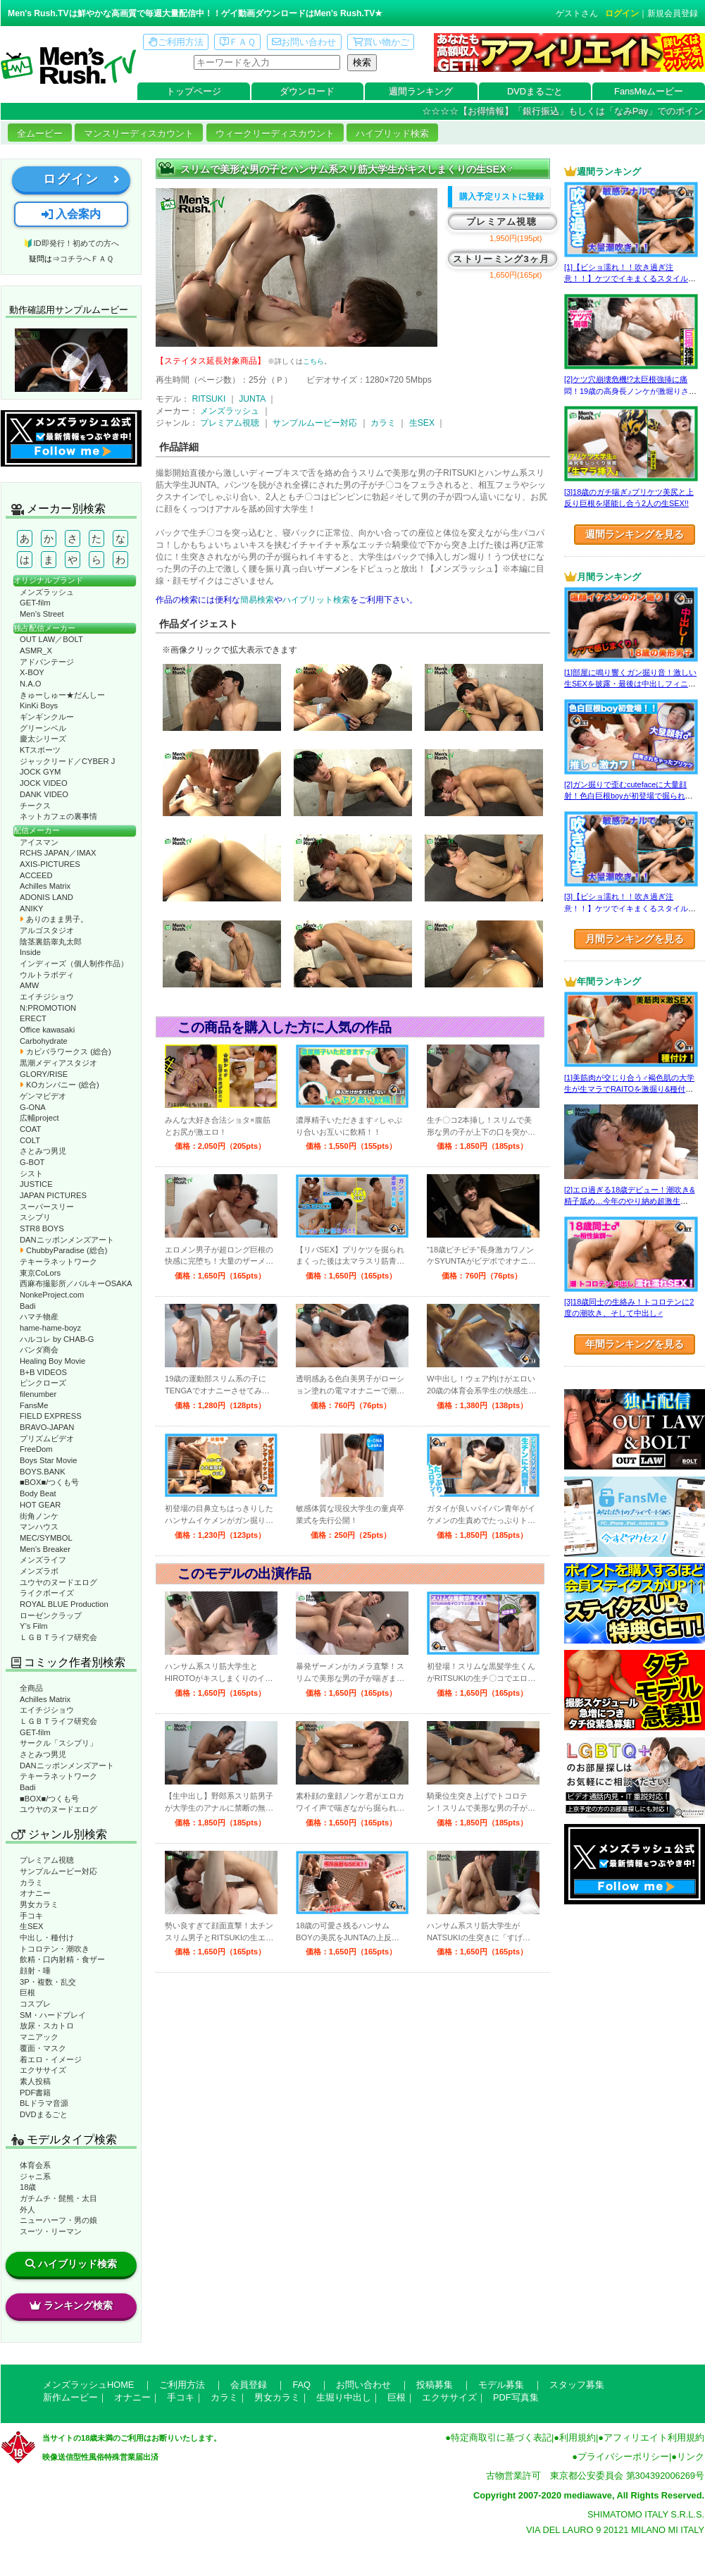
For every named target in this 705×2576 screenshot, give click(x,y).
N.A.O (30, 683)
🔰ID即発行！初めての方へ (70, 243)
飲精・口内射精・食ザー (62, 1959)
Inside (30, 952)
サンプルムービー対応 (58, 1871)
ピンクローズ (43, 1383)
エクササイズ (43, 2070)
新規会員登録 (672, 13)
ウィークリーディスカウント (275, 133)
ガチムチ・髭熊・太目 (58, 2198)
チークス (35, 805)
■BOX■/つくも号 (49, 1482)
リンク (690, 2456)
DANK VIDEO (44, 794)
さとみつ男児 (43, 1151)
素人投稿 (35, 2081)
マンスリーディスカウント (139, 133)
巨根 (27, 1992)
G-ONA (33, 1107)
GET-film (35, 602)
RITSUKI (208, 399)
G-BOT (32, 1162)
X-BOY (32, 672)
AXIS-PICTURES (50, 864)
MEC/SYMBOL (46, 1538)
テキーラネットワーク (58, 1261)
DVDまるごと (535, 91)
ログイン (622, 13)
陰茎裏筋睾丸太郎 (51, 941)
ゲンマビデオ (43, 1096)
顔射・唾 (35, 1970)
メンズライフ (43, 1559)
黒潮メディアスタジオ (58, 1063)
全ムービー (40, 133)
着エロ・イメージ (51, 2059)
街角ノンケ (39, 1516)
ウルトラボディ (47, 974)
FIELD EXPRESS (51, 1416)
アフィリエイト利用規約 (654, 2437)
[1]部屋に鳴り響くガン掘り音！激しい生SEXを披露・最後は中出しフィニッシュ (630, 684)
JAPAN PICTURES (53, 1195)
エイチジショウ (47, 996)
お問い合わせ (304, 42)
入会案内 (71, 214)
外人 (27, 2209)
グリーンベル (43, 728)
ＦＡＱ (238, 42)
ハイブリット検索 (316, 600)
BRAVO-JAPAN (47, 1427)
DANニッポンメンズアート (67, 1239)
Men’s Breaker (45, 1549)
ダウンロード (307, 91)
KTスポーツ (40, 750)
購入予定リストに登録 (501, 197)
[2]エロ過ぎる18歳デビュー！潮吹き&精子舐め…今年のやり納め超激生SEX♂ (629, 1201)
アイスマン (39, 842)
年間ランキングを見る (634, 1344)
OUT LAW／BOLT (51, 639)
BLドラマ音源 (44, 2103)
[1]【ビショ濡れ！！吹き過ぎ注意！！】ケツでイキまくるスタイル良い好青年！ (630, 279)
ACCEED (36, 875)
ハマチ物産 (39, 1316)
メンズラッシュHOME (88, 2384)
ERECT (33, 1018)
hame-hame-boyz (50, 1328)
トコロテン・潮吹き (54, 1949)
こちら (313, 361)
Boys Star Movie (48, 1460)
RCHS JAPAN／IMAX (58, 853)
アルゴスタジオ (47, 930)
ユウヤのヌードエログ (58, 1582)
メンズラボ (39, 1571)
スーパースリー (47, 1206)
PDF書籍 (35, 2092)
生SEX (31, 1926)
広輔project (39, 1118)
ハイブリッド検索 (392, 133)
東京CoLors (40, 1273)
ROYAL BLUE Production (64, 1604)
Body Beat (38, 1493)
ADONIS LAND (46, 897)
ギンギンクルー (47, 717)
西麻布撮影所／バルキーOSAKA (76, 1283)
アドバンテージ (47, 662)
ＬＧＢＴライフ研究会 (58, 1637)
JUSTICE (36, 1184)
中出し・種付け (47, 1937)
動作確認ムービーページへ (71, 360)
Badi (27, 1306)
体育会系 (35, 2165)
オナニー (35, 1893)
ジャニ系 (35, 2176)
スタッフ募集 (576, 2384)
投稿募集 (434, 2384)
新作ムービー (70, 2397)
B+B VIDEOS (43, 1372)
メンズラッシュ (47, 592)
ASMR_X (36, 650)
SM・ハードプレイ (53, 2015)
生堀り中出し (343, 2397)
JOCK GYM (40, 772)
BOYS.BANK (42, 1471)
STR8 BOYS (42, 1228)
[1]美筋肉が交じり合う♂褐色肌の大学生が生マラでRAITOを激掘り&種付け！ (629, 1089)
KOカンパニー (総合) (59, 1084)
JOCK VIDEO (44, 783)
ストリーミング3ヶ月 (501, 259)
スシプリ (35, 1217)
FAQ (301, 2384)
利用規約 (577, 2437)
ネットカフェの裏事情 (58, 816)
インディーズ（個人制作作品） (74, 963)
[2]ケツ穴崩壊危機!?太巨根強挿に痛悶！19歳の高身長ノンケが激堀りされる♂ (630, 391)
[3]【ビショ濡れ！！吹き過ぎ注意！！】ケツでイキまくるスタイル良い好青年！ (630, 908)
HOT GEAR (40, 1504)
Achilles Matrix (45, 886)
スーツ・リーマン (51, 2231)
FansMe (34, 1405)
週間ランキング (421, 91)
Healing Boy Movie (52, 1361)
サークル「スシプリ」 (58, 1743)
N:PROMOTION (48, 1008)
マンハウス (39, 1526)
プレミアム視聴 (47, 1860)
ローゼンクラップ (51, 1615)
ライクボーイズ (47, 1593)
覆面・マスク (43, 2048)
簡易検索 (257, 600)
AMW (29, 985)
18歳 (28, 2187)
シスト (31, 1173)
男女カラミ (39, 1904)
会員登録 (248, 2384)
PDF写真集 (516, 2397)
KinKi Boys (39, 705)
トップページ (193, 91)
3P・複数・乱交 (48, 1982)
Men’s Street (42, 614)
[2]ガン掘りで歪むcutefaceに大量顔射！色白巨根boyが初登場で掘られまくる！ (628, 796)
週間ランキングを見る (634, 534)
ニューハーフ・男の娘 (58, 2220)
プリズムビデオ (47, 1438)
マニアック (39, 2037)
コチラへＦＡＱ (86, 258)
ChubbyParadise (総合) (63, 1250)
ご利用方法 (176, 42)
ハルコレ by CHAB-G (57, 1339)
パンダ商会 (39, 1349)
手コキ (31, 1915)
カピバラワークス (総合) (65, 1051)
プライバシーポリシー (623, 2456)
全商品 (31, 1688)
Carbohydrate (44, 1041)
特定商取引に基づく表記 (501, 2437)
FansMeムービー (648, 91)
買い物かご (381, 42)
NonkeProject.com (52, 1294)
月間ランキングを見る (634, 938)
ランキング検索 (71, 2305)
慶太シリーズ (43, 738)
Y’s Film (34, 1626)
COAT (30, 1129)
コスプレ (35, 2003)
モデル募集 (501, 2384)
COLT (30, 1140)
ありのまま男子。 (54, 919)
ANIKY (32, 908)
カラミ (31, 1882)
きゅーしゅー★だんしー (62, 695)
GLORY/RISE (44, 1074)
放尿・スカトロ (47, 2025)
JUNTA (252, 399)
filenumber (38, 1394)
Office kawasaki (47, 1029)
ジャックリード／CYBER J (67, 761)
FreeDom (36, 1449)
